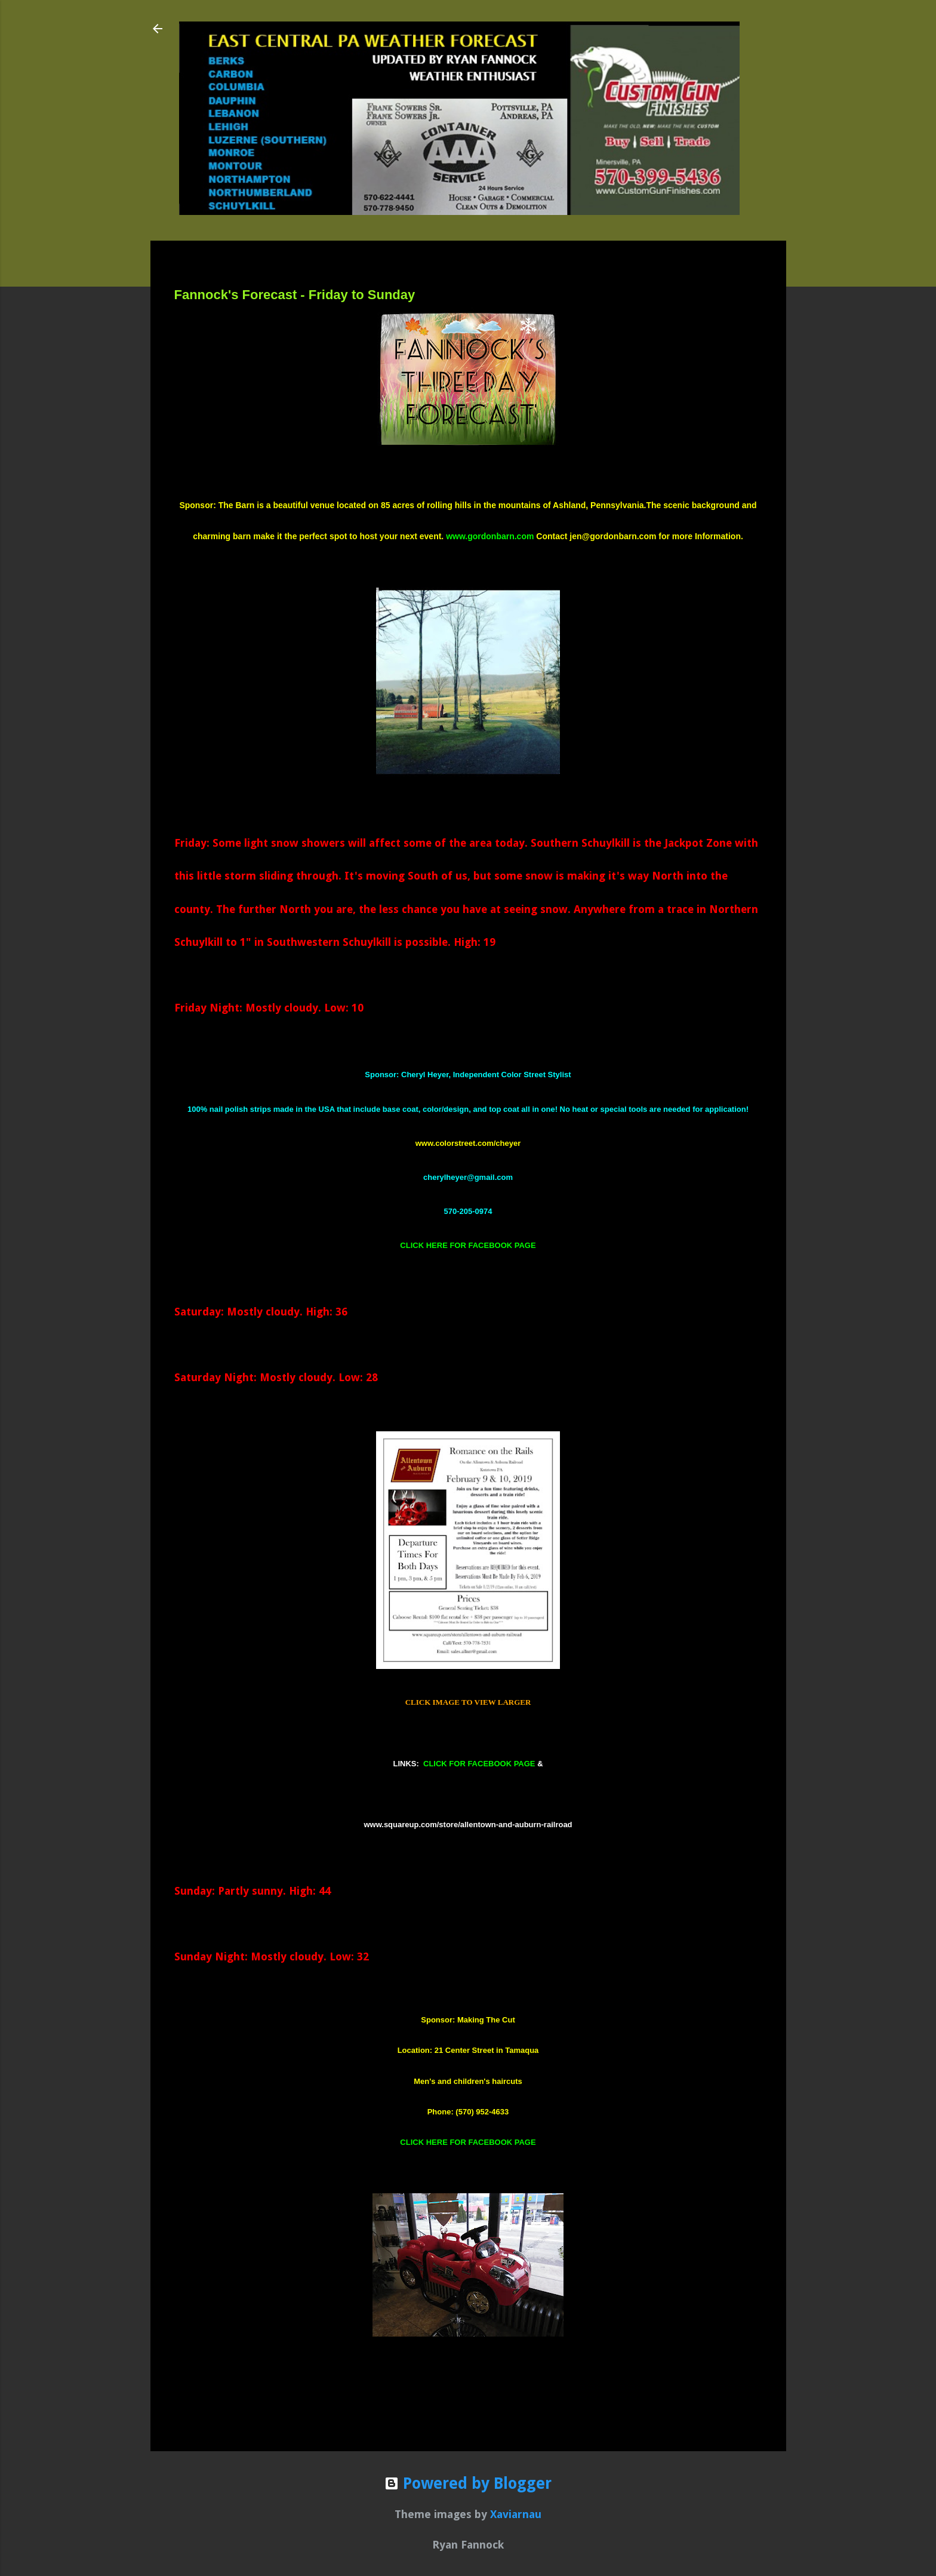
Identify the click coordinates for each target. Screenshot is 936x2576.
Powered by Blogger (468, 2483)
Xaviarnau (515, 2514)
